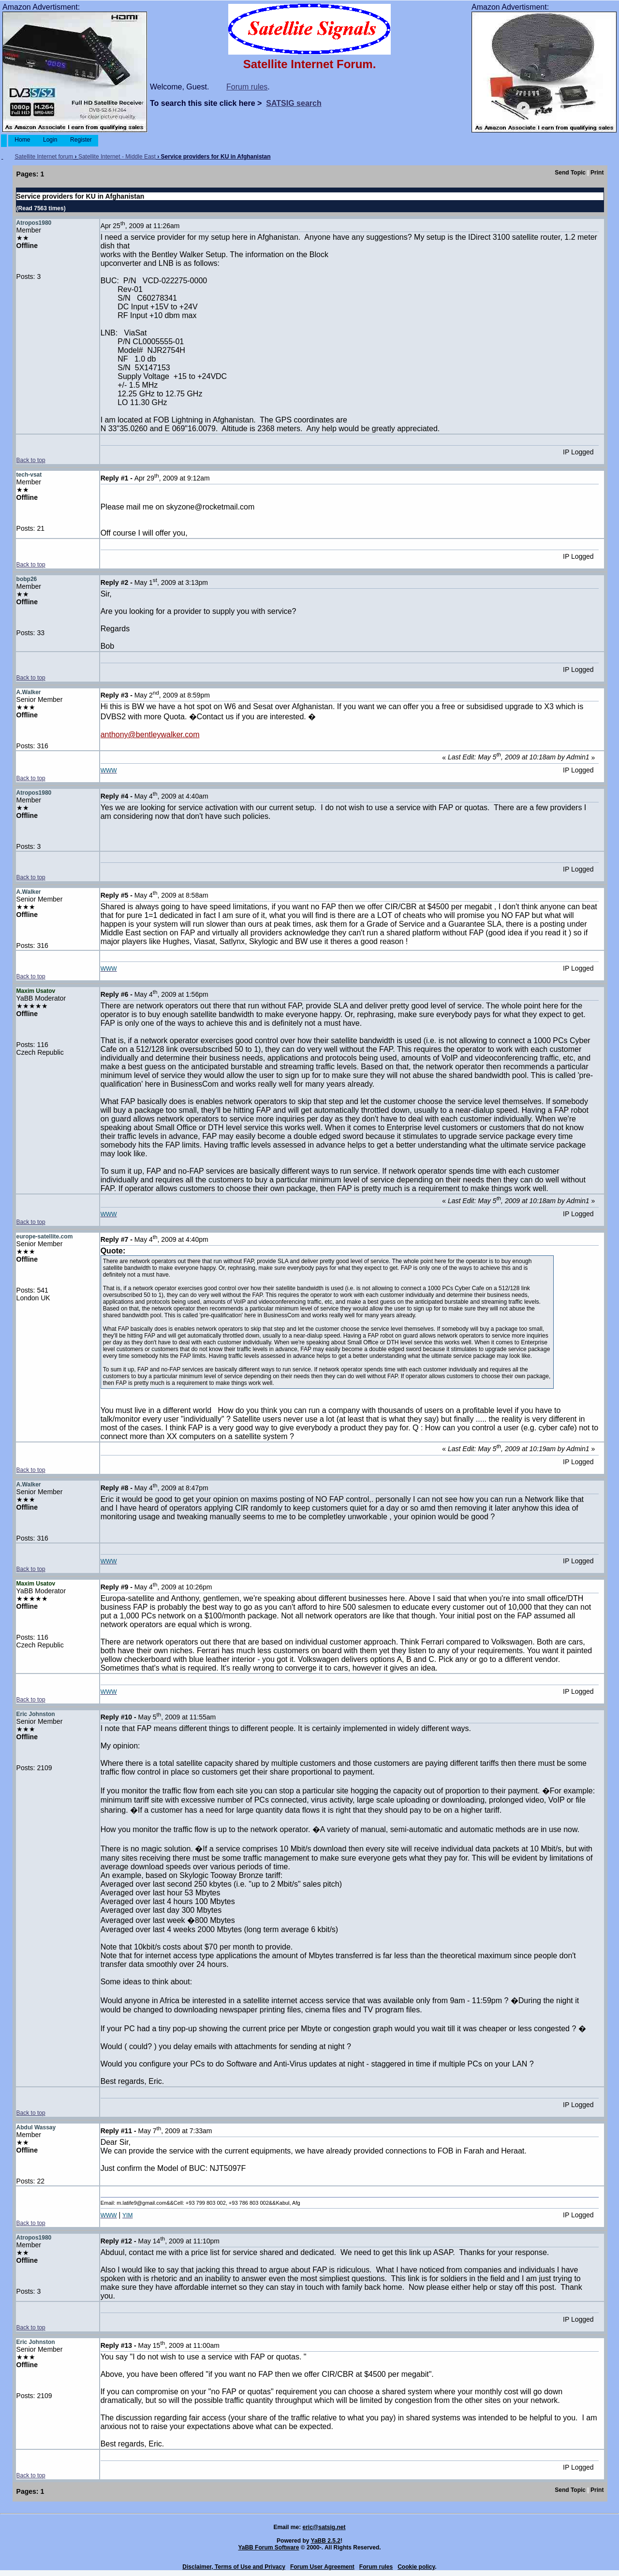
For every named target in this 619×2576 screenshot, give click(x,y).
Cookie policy (416, 2566)
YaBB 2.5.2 (325, 2540)
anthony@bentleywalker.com (150, 734)
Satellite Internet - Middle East (117, 156)
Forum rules (246, 87)
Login (50, 139)
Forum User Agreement (322, 2566)
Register (81, 139)
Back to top (30, 460)
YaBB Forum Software (268, 2547)
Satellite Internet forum (44, 156)
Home (22, 139)
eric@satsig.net (323, 2527)
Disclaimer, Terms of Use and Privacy (233, 2566)
